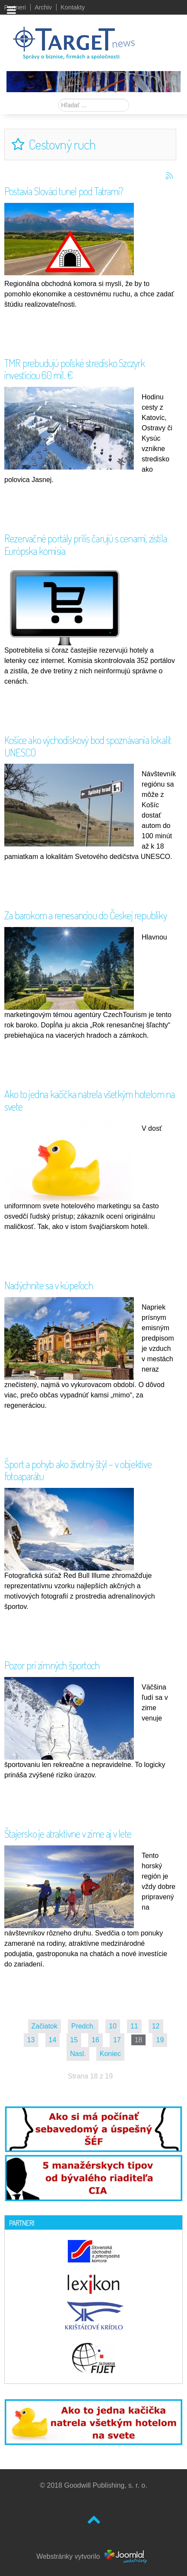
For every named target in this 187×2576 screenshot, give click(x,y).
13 (31, 2040)
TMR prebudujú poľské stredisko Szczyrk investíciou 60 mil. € (74, 369)
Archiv (43, 7)
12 (156, 2026)
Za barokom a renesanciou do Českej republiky (85, 915)
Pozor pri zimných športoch (51, 1665)
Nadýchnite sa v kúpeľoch (48, 1285)
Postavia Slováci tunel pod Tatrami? (63, 191)
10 (113, 2026)
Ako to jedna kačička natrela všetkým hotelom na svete (89, 1100)
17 (117, 2040)
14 (53, 2040)
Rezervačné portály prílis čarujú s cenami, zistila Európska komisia (85, 544)
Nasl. (78, 2053)
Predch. (83, 2026)
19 (160, 2040)
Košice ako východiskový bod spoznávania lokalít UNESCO (87, 746)
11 (134, 2026)
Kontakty (72, 7)
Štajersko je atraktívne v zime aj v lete (67, 1833)
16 (95, 2040)
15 (74, 2040)
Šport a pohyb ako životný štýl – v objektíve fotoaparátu (78, 1470)
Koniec (110, 2053)
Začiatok (44, 2026)
